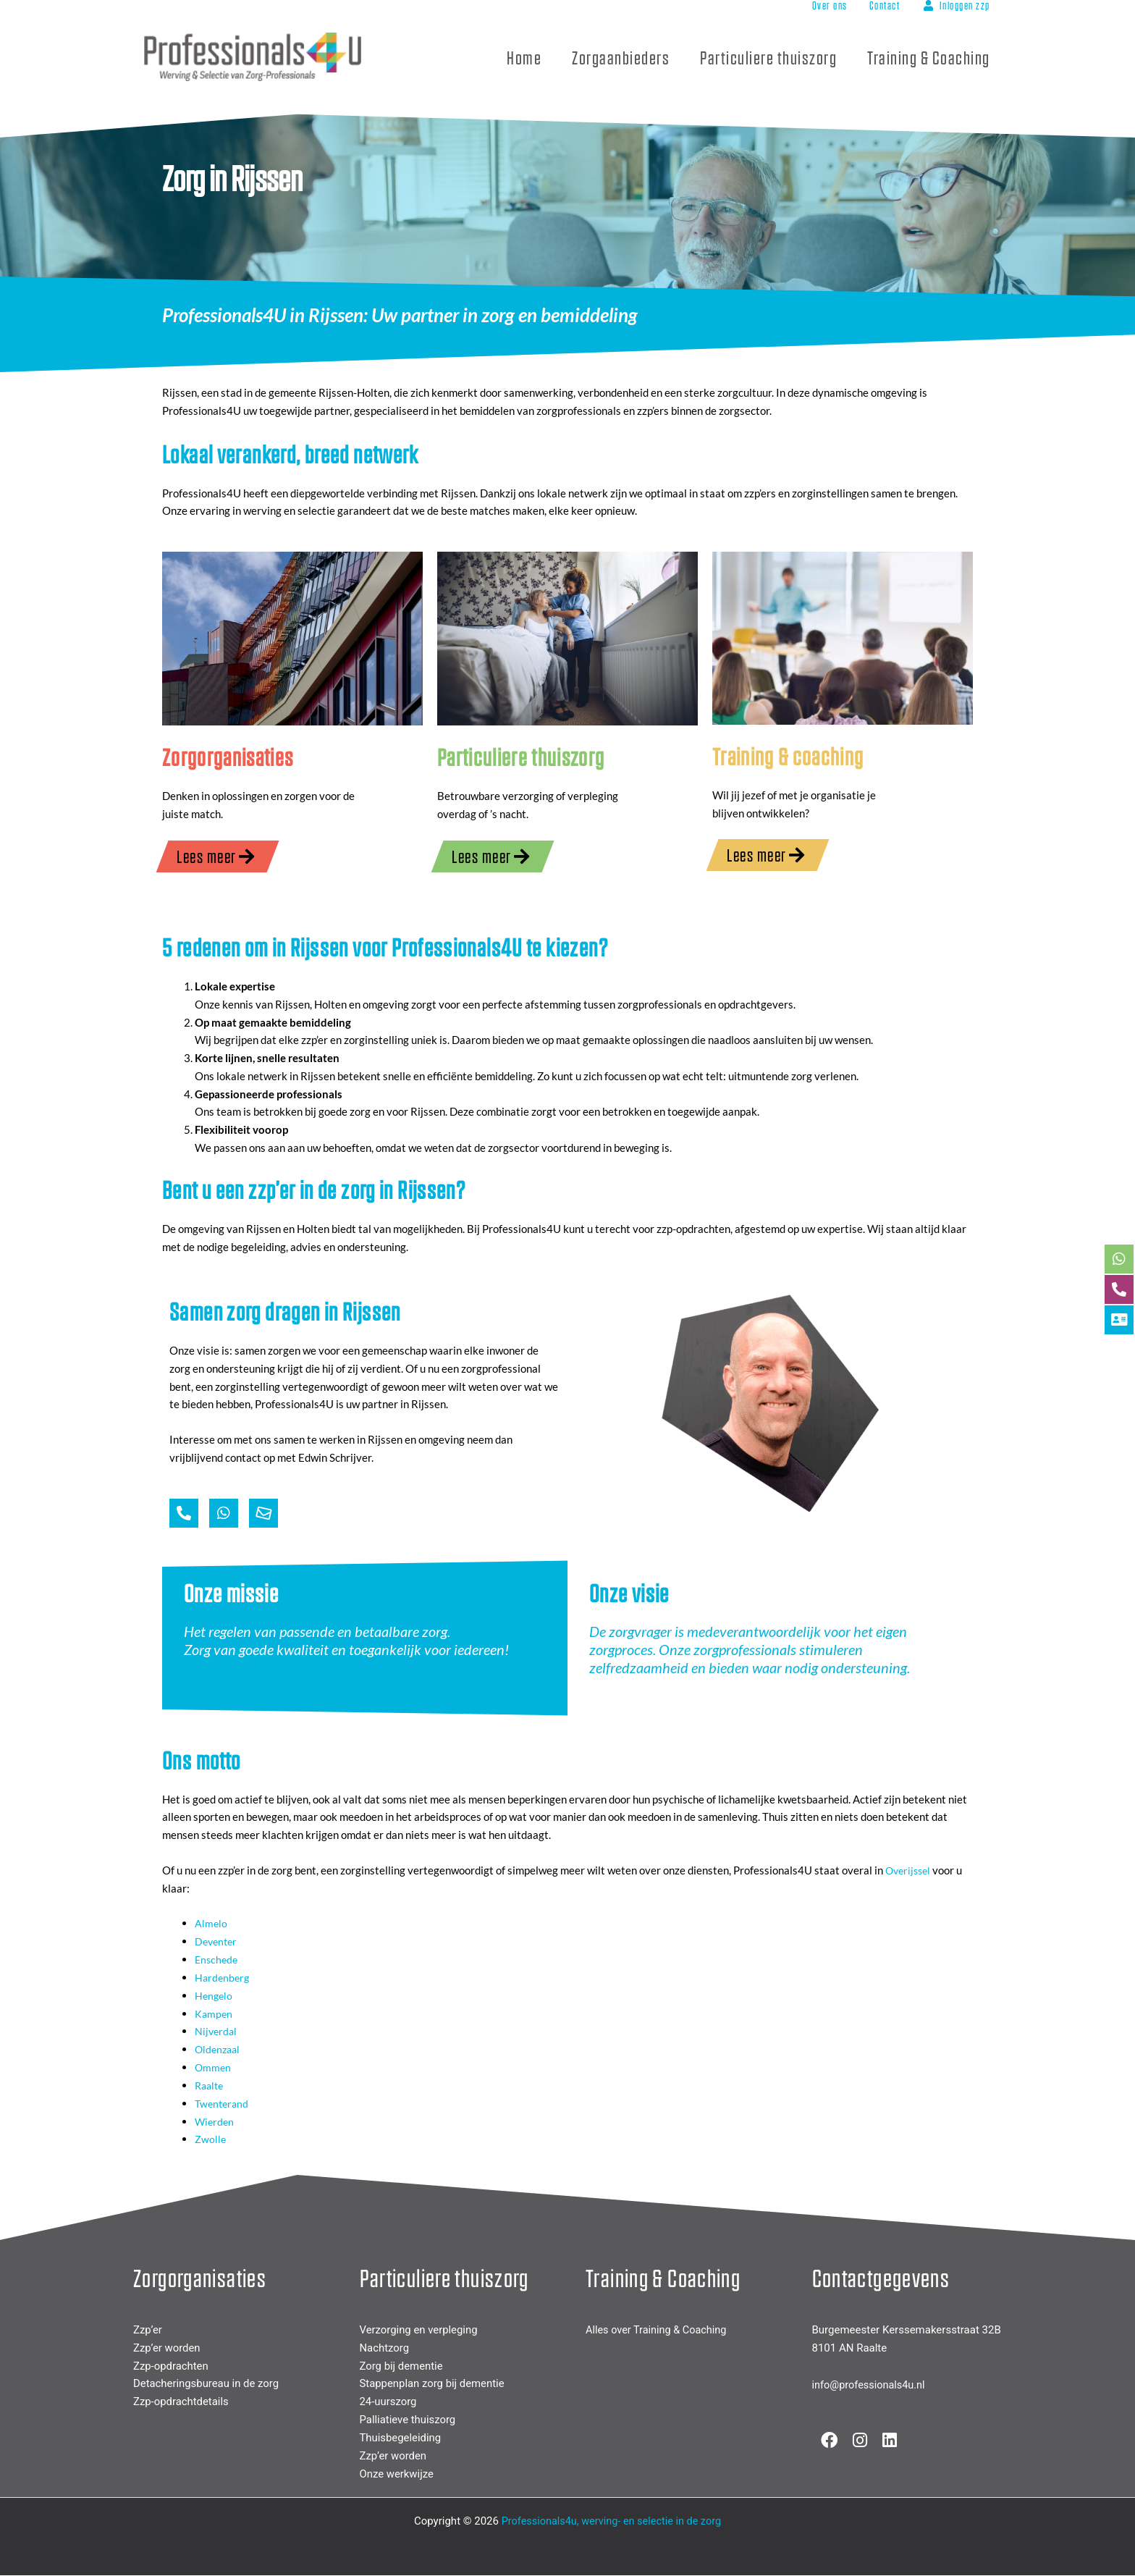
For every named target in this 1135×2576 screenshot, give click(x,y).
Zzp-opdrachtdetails (181, 2401)
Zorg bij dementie (402, 2365)
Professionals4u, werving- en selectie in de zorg (611, 2520)
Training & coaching (789, 755)
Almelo (211, 1923)
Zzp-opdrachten (171, 2365)
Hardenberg (223, 1977)
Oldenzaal (219, 2048)
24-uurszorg (389, 2401)
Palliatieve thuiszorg (408, 2418)
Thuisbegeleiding (401, 2437)
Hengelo (215, 1995)
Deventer (217, 1941)
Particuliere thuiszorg (522, 756)
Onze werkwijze (397, 2473)
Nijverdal (217, 2031)
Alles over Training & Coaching (659, 2329)
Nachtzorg (385, 2347)
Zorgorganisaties (228, 756)
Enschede (217, 1959)
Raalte (211, 2085)
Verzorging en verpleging (419, 2329)
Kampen (214, 2013)
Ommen (213, 2067)
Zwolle (211, 2138)
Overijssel (909, 1870)
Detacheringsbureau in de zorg (206, 2383)
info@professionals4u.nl (870, 2384)
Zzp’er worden (167, 2347)
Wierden (215, 2120)
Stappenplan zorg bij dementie (433, 2383)
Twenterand (223, 2103)
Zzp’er (147, 2329)
